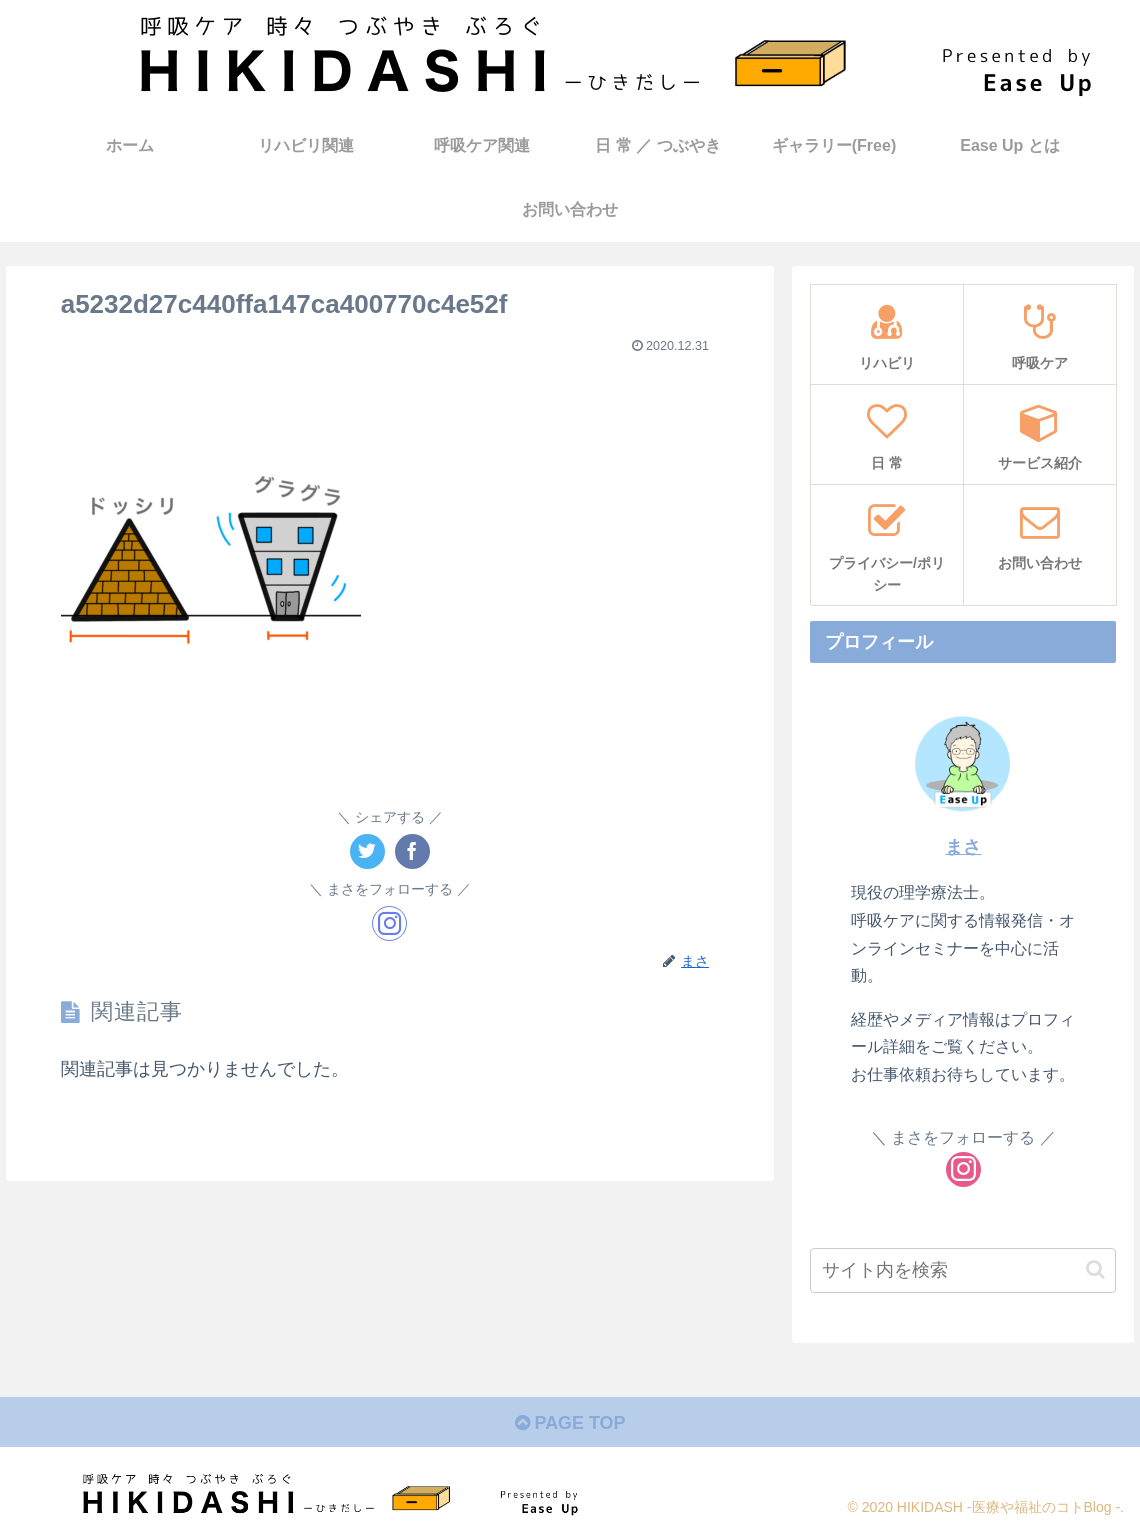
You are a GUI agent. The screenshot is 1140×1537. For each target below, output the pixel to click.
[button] (1095, 1269)
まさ (963, 847)
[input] (963, 1270)
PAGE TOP (569, 1423)
